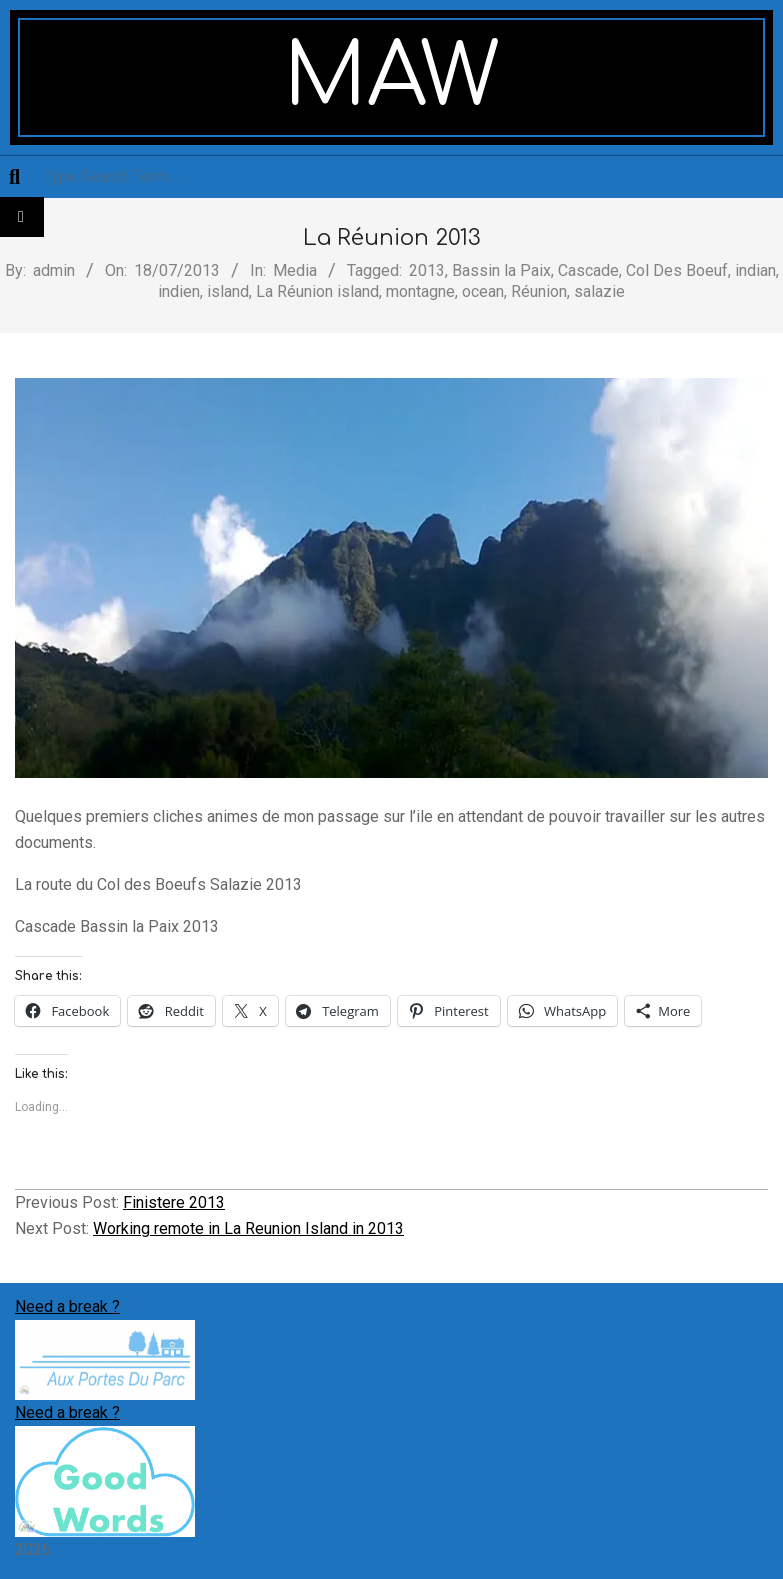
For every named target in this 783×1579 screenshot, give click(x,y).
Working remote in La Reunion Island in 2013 (248, 1228)
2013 (427, 270)
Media (295, 270)
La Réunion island (317, 291)
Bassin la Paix (501, 270)
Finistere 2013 (174, 1202)
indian (755, 270)
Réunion (539, 291)
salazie (599, 291)
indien (179, 291)
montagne (420, 291)
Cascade (588, 270)
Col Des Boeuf (677, 270)
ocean (483, 291)
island (228, 291)
